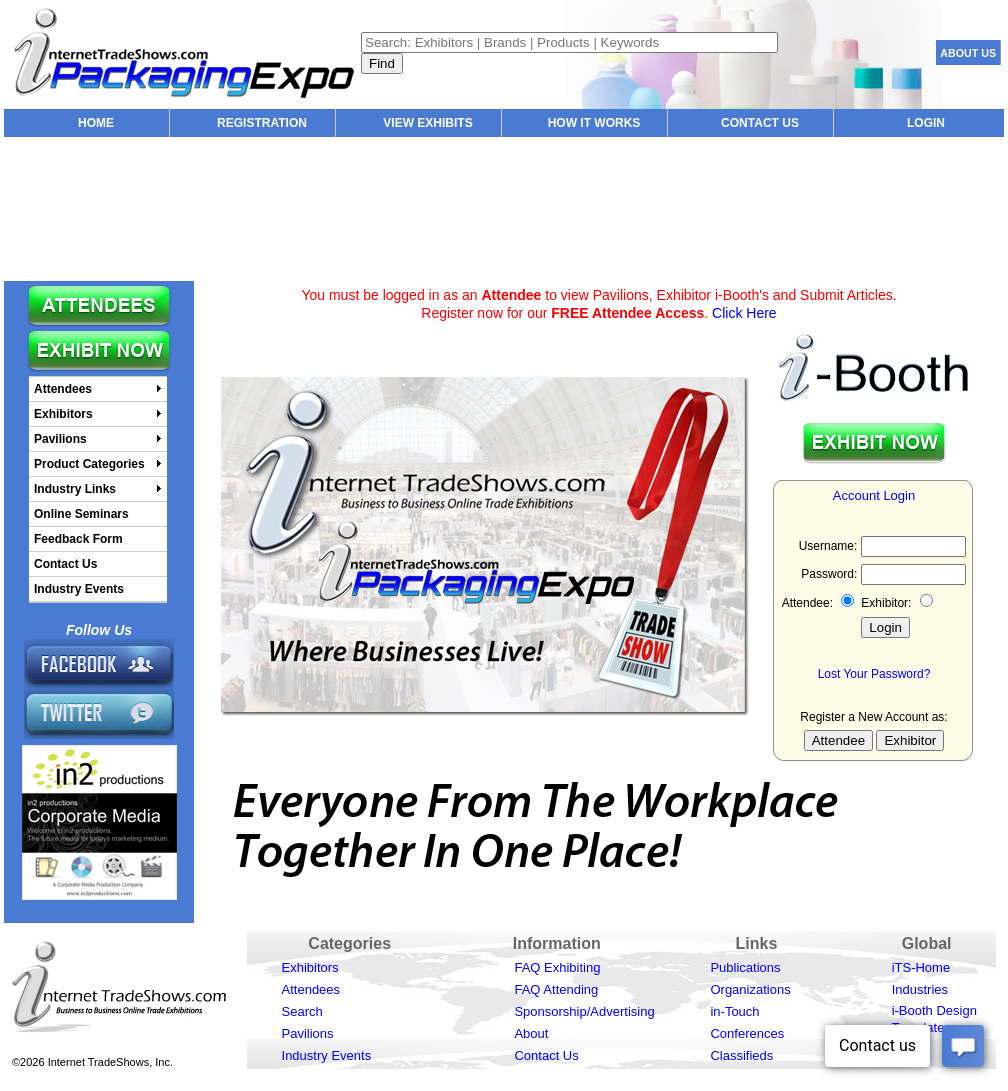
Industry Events (327, 1055)
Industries (920, 989)
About (531, 1033)
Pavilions (308, 1033)
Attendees (311, 989)
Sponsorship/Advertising (584, 1011)
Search (302, 1011)
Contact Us (546, 1055)
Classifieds (741, 1055)
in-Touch (734, 1011)
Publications (745, 967)
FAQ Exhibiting (557, 967)
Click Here (744, 313)
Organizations (750, 989)
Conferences (747, 1033)
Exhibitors (310, 967)
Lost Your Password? (874, 674)
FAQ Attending (556, 989)
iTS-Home (921, 967)
